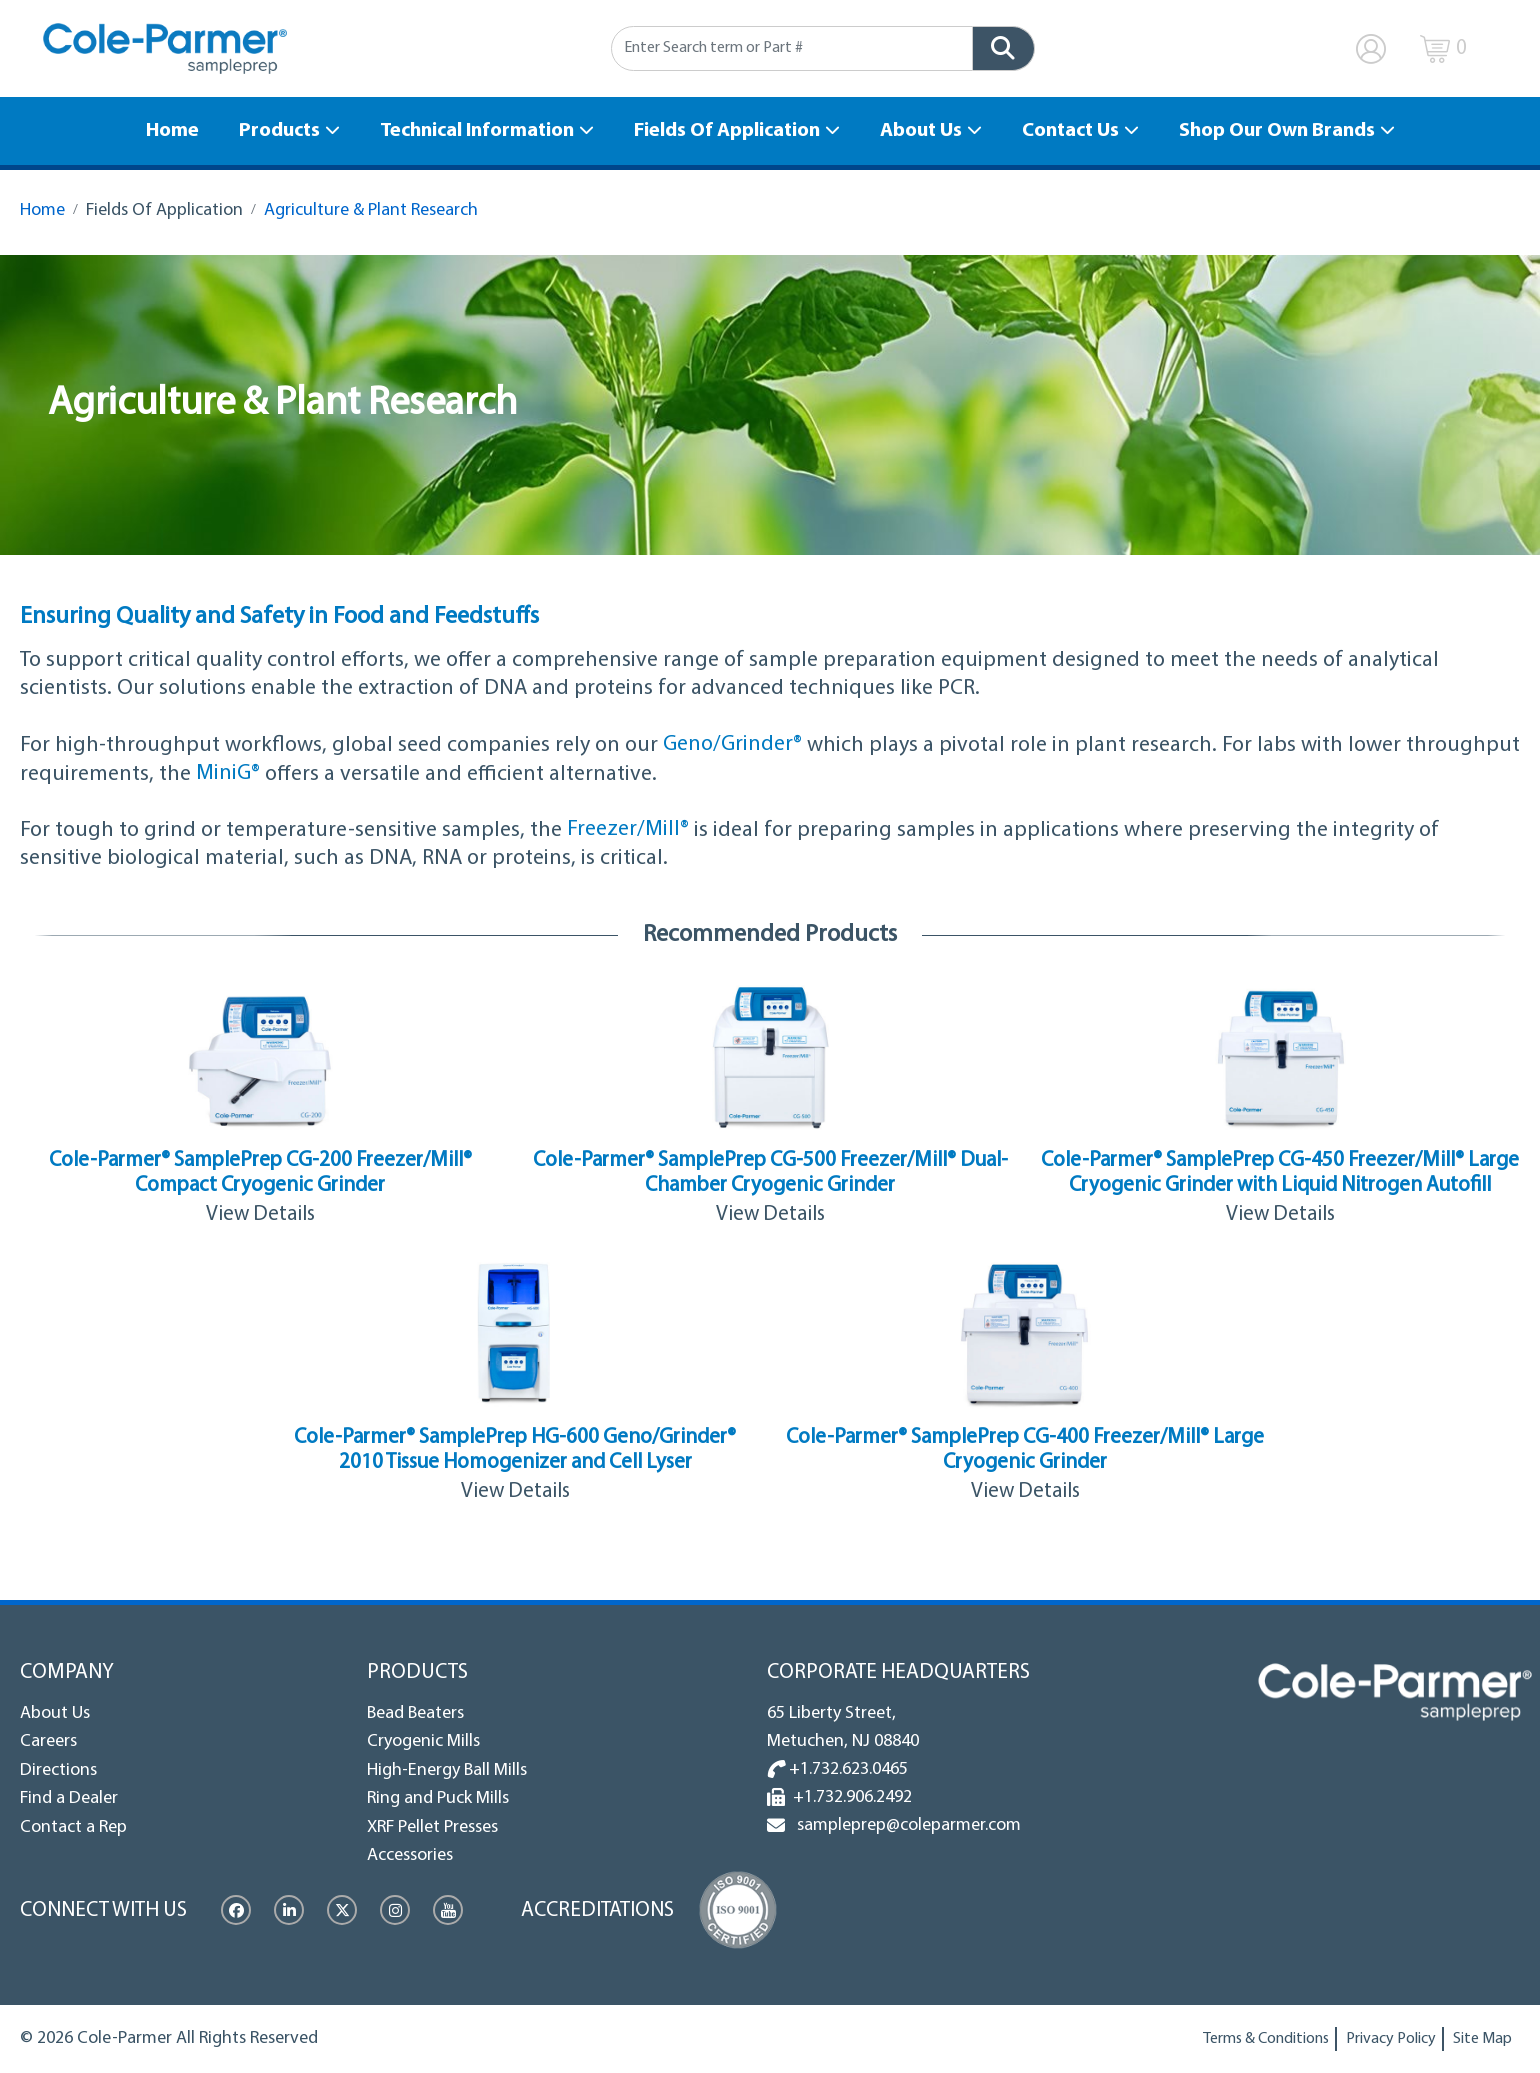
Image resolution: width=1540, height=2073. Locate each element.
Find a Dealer (69, 1798)
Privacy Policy (1391, 2039)
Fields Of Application (727, 131)
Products (279, 131)
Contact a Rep (73, 1826)
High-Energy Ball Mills (447, 1769)
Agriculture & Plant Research (371, 210)
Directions (58, 1769)
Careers (48, 1741)
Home (172, 131)
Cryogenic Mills (423, 1741)
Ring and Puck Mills (438, 1798)
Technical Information (477, 131)
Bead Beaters (415, 1713)
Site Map (1482, 2039)
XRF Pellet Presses (432, 1826)
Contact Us (1070, 131)
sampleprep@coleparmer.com (905, 1825)
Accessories (410, 1855)
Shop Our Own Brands (1277, 131)
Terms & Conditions (1266, 2039)
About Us (921, 131)
